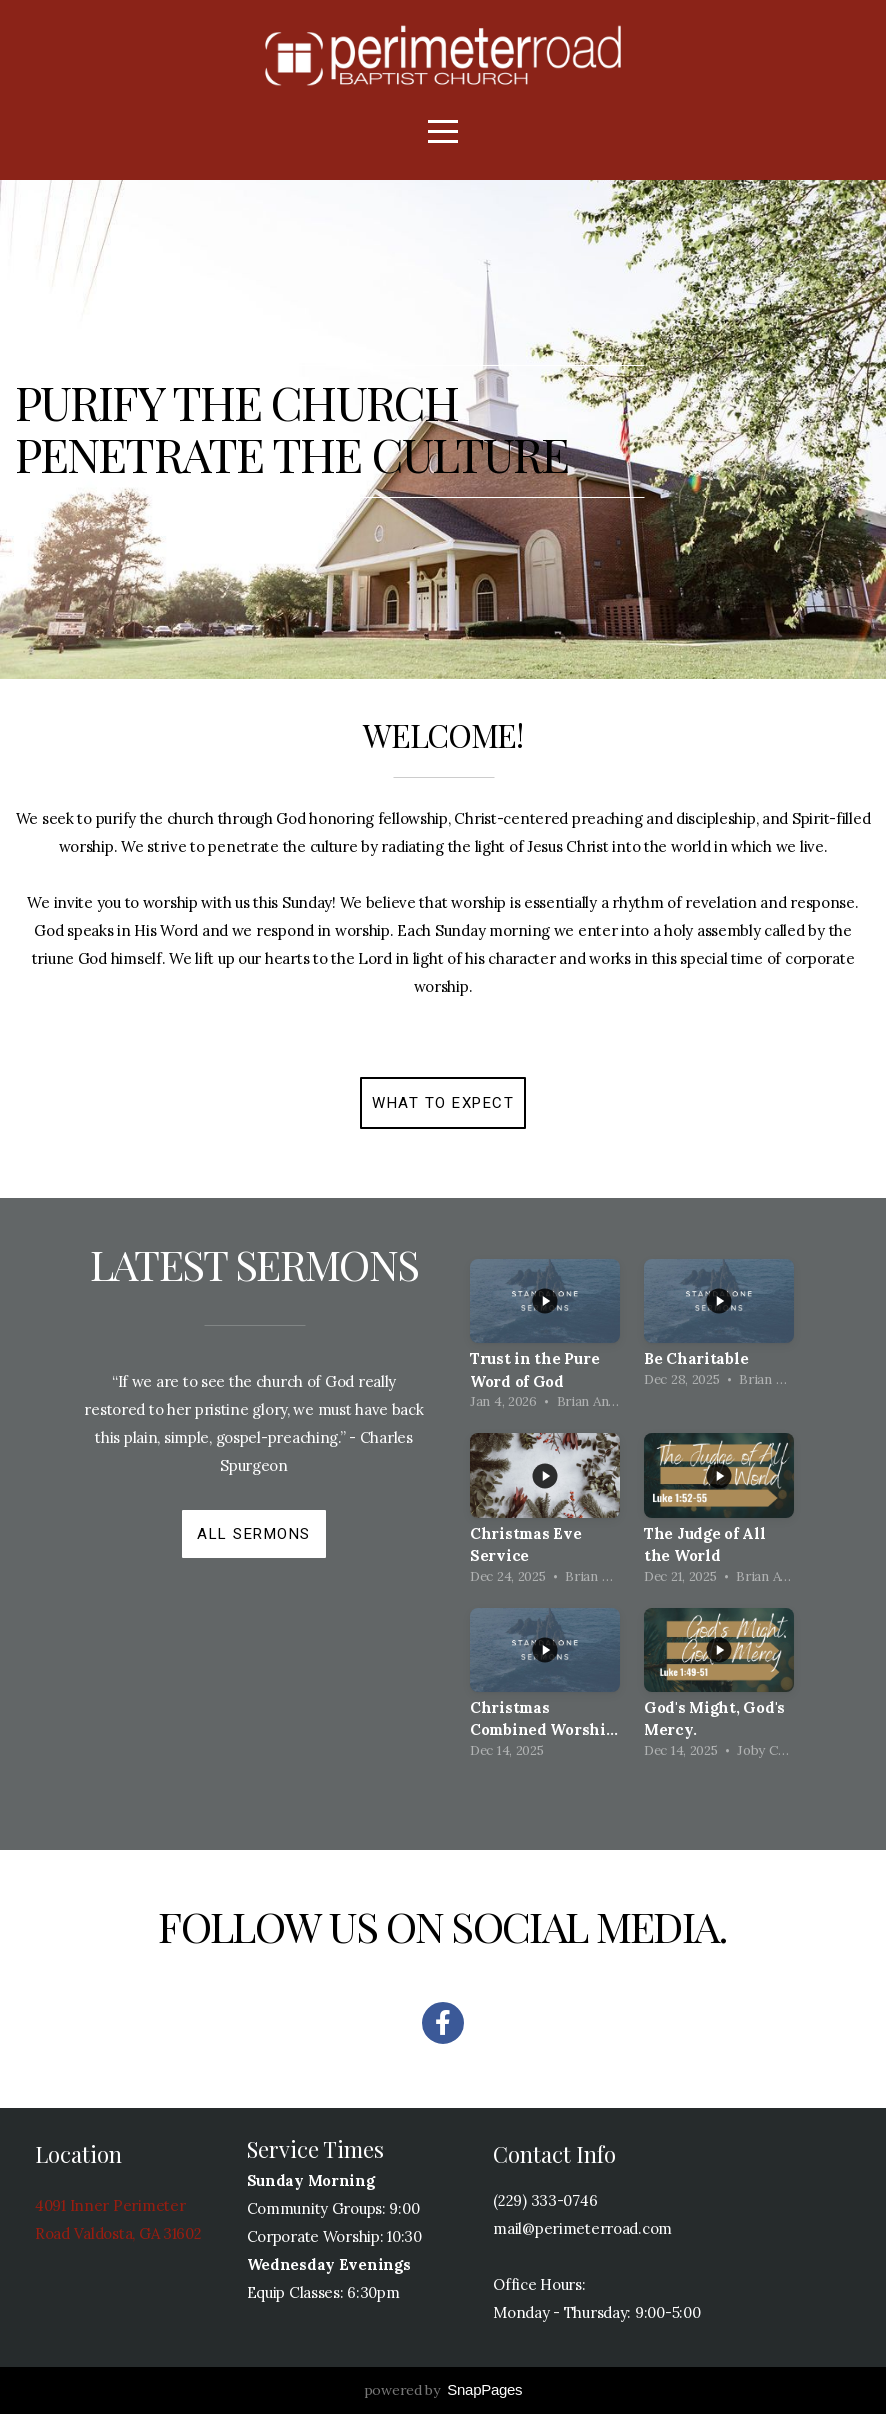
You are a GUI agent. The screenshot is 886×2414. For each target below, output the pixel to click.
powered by (443, 2390)
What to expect (443, 1103)
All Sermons (254, 1534)
